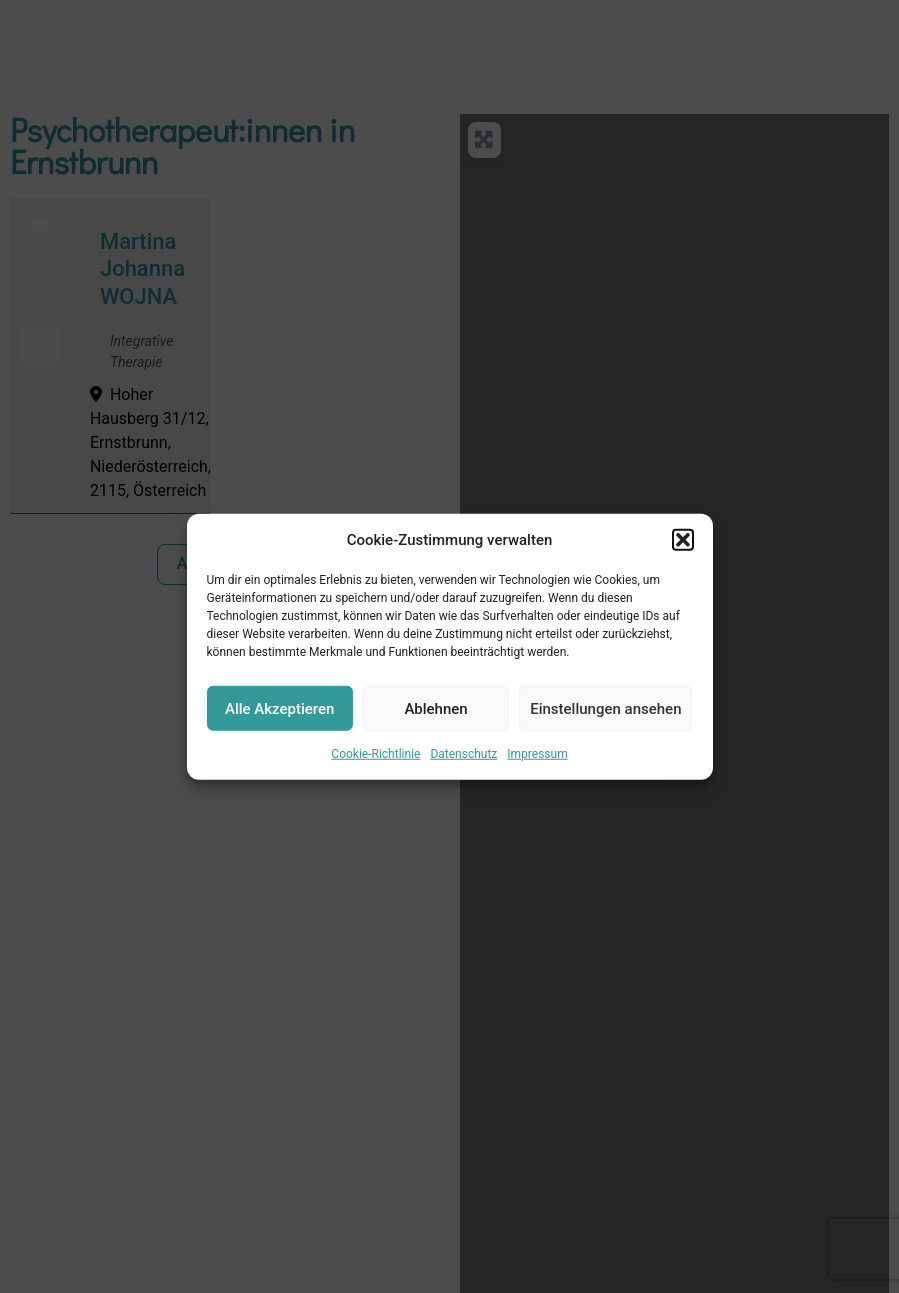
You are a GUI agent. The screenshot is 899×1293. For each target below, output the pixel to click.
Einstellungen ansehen (605, 708)
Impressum (537, 754)
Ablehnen (435, 708)
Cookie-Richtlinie (375, 754)
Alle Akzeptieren (279, 708)
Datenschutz (463, 754)
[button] (683, 540)
